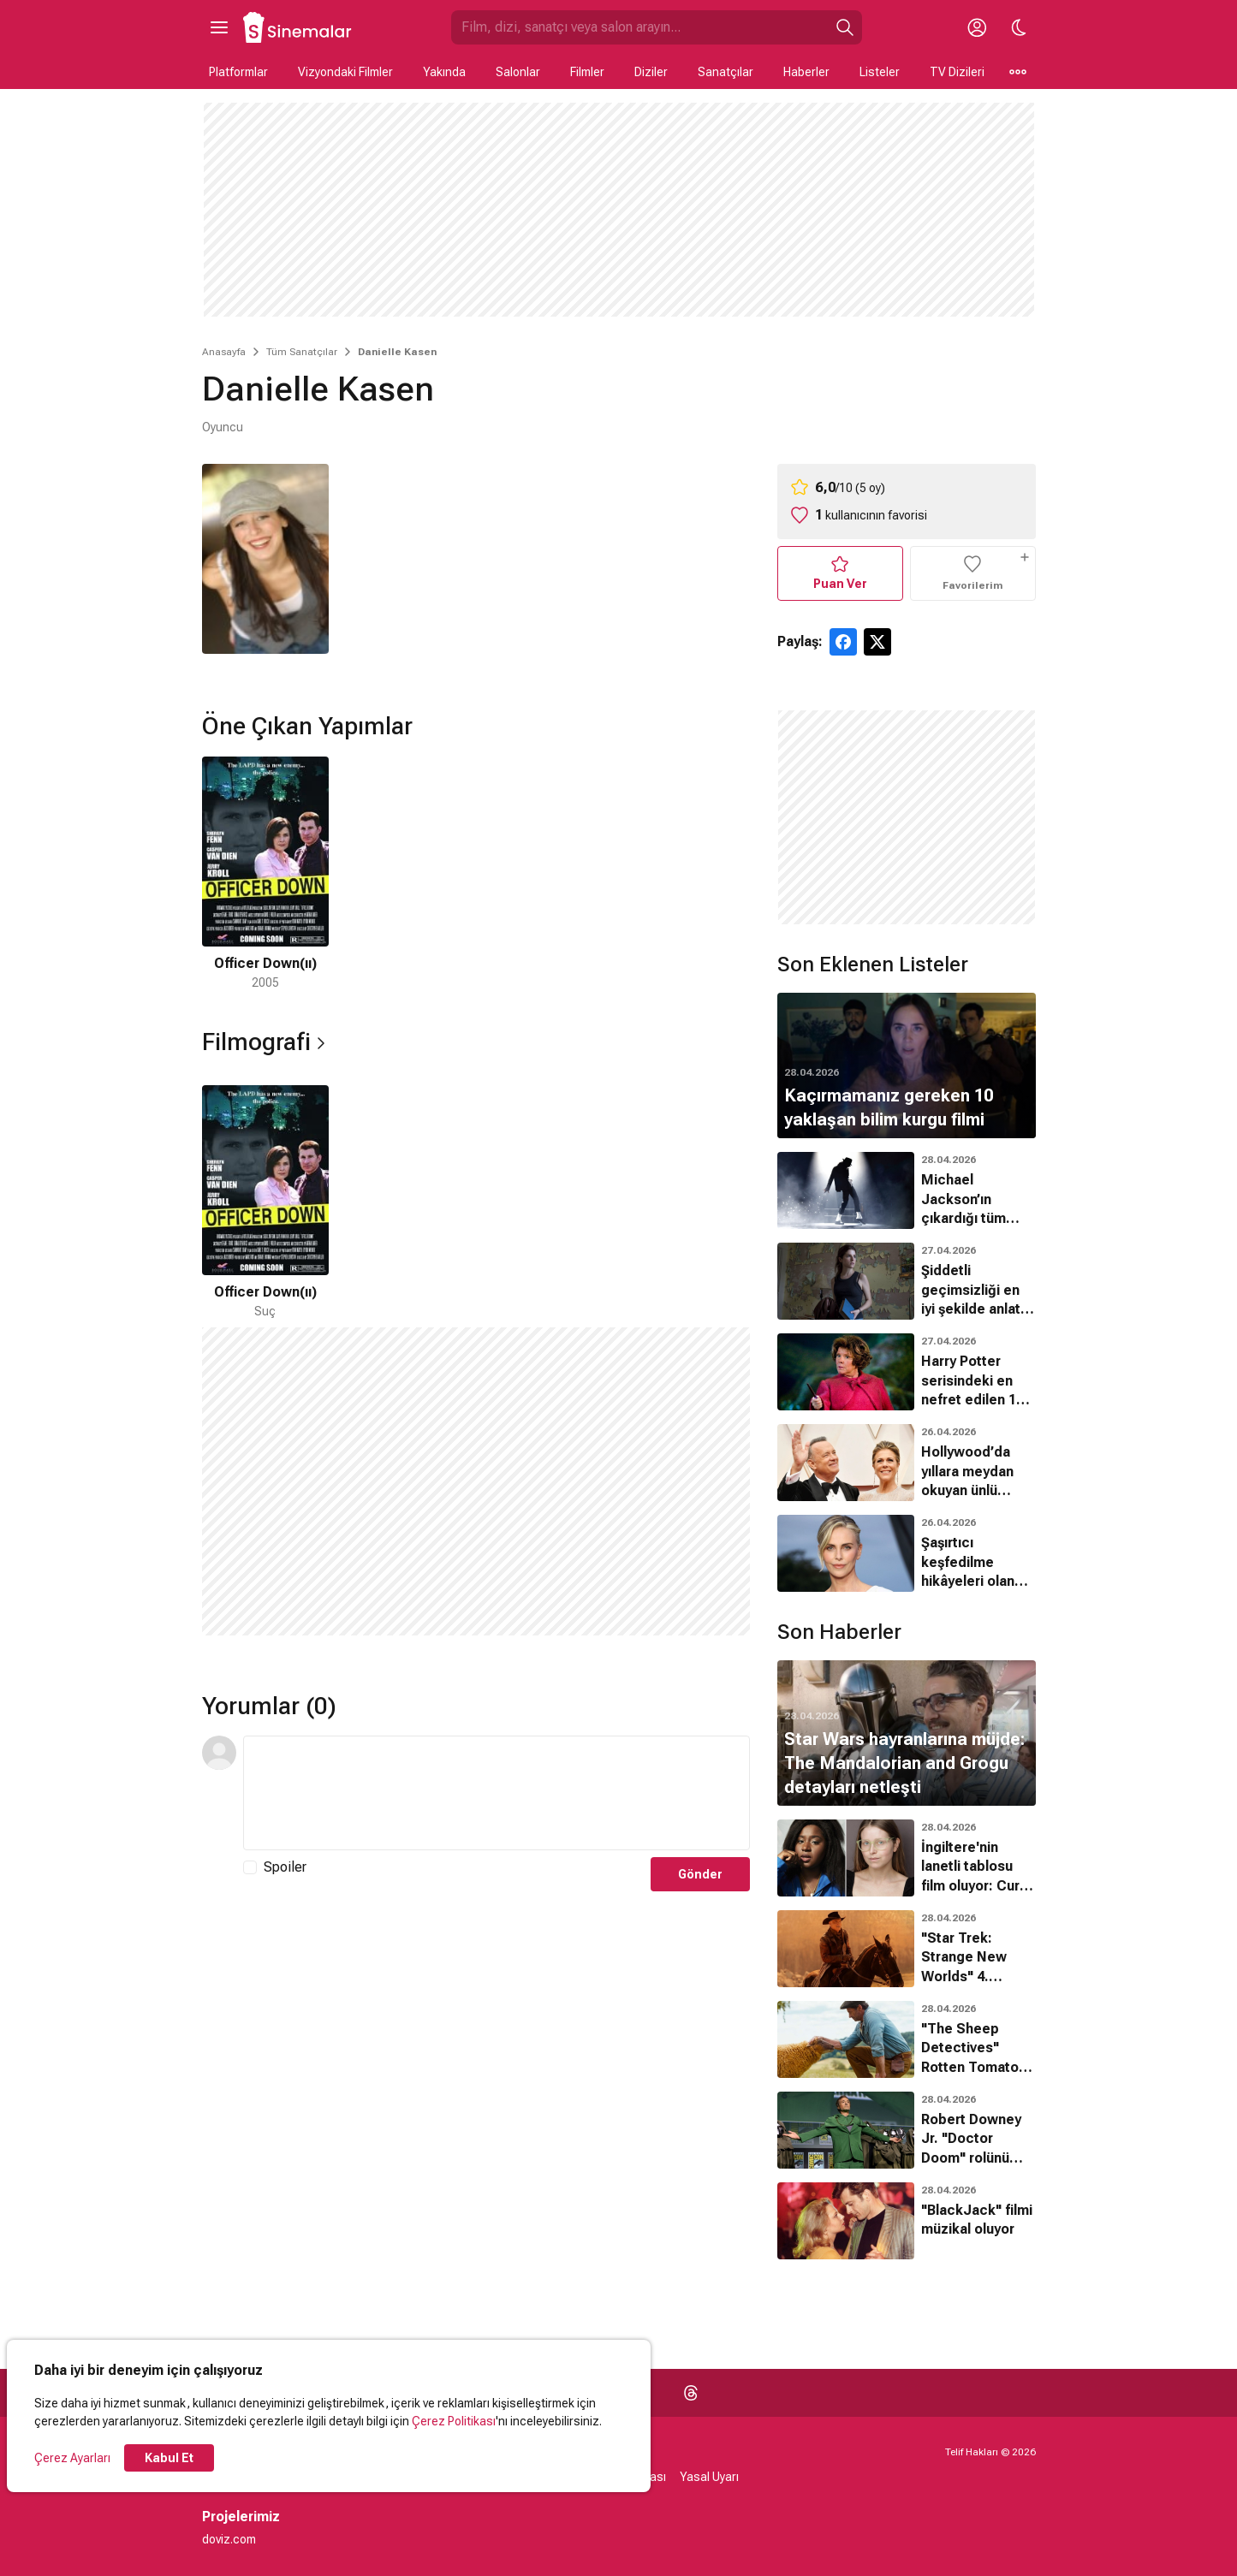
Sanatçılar (725, 72)
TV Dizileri (957, 72)
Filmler (587, 72)
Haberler (806, 72)
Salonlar (518, 72)
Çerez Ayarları (72, 2458)
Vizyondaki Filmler (345, 72)
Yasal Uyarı (709, 2477)
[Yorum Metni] (496, 1793)
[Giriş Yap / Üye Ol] (977, 27)
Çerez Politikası (454, 2421)
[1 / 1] (265, 874)
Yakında (444, 72)
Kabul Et (169, 2458)
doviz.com (229, 2539)
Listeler (879, 72)
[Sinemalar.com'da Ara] (639, 27)
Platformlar (238, 72)
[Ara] (845, 27)
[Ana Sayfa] (298, 27)
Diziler (651, 72)
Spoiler (285, 1867)
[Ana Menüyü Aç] (219, 27)
